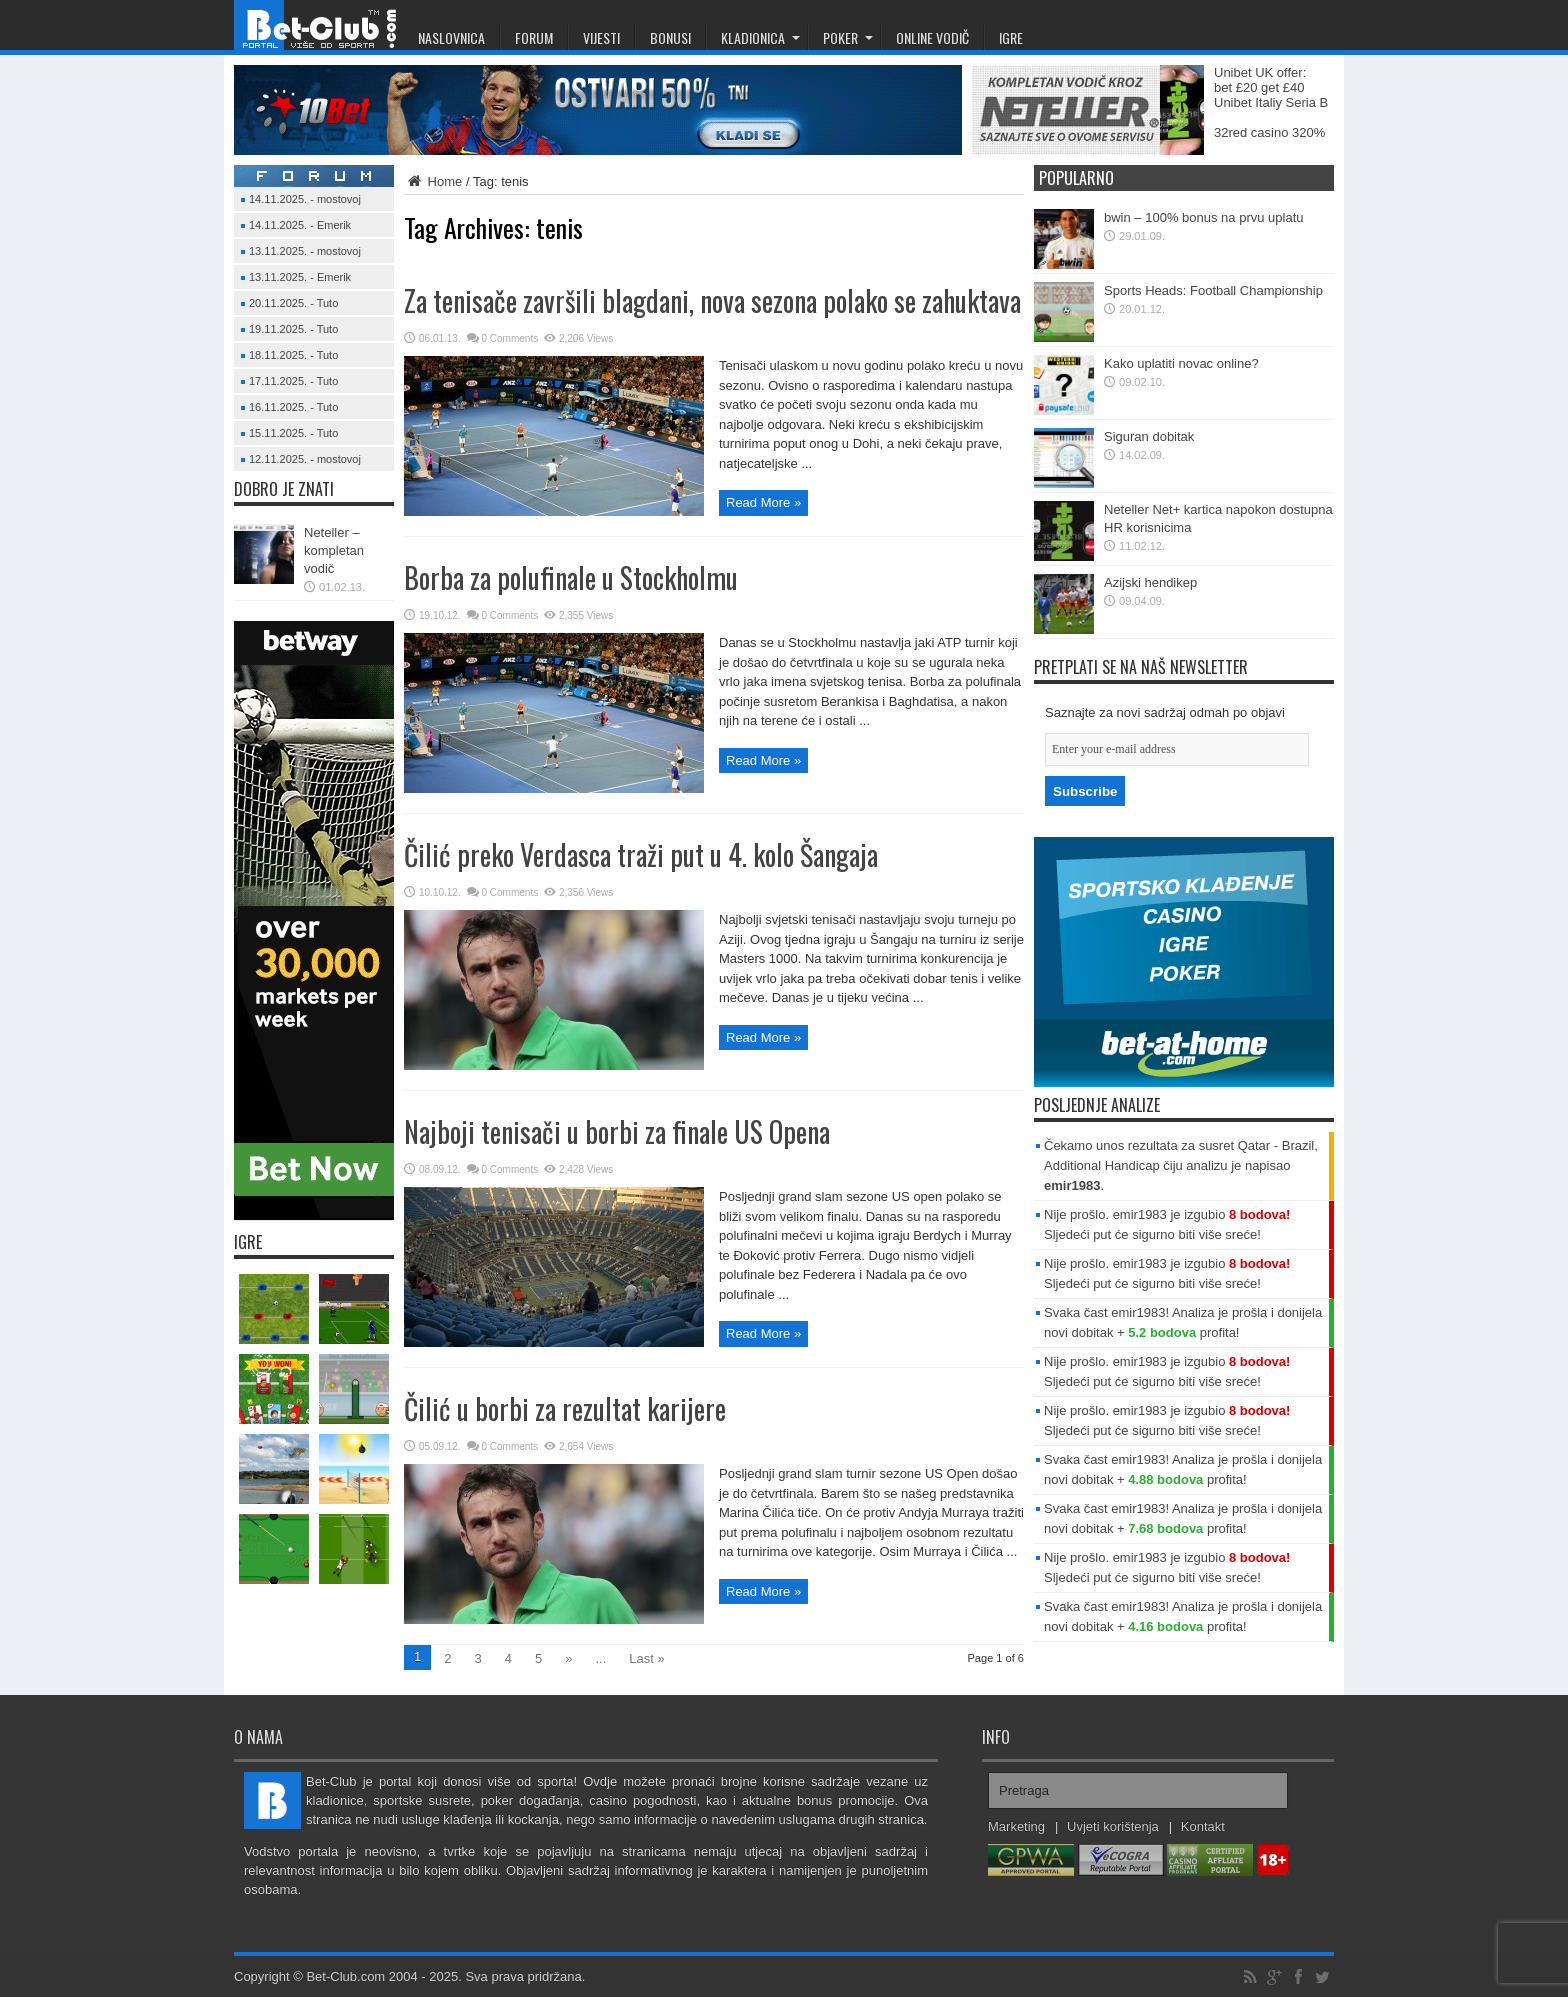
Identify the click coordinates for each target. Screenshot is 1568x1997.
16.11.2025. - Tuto (293, 407)
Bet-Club (319, 25)
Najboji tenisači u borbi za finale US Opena (617, 1131)
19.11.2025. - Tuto (293, 329)
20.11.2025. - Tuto (293, 303)
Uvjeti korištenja (1113, 1826)
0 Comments (510, 338)
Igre (1011, 37)
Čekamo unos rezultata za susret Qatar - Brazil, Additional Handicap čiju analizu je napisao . (1181, 1165)
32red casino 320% (1269, 132)
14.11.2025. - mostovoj (305, 199)
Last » (646, 1658)
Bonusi (670, 37)
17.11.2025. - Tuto (293, 381)
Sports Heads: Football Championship (1213, 290)
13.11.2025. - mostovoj (305, 251)
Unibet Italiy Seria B (1271, 102)
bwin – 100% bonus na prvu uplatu (1203, 217)
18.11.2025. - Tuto (293, 355)
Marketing (1016, 1826)
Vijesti (601, 37)
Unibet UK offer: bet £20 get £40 (1260, 80)
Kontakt (1203, 1826)
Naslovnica (451, 37)
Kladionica (760, 37)
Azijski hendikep (1150, 582)
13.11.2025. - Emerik (300, 277)
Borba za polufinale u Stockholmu (571, 577)
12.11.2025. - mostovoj (305, 459)
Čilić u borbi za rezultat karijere (565, 1408)
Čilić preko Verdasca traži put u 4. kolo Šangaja (641, 854)
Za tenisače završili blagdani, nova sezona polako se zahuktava (712, 300)
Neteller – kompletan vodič (334, 550)
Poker (848, 37)
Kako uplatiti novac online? (1181, 363)
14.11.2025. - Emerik (300, 225)
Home (433, 181)
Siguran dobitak (1149, 436)
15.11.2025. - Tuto (293, 433)
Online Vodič (932, 37)
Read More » (763, 502)
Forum (534, 37)
